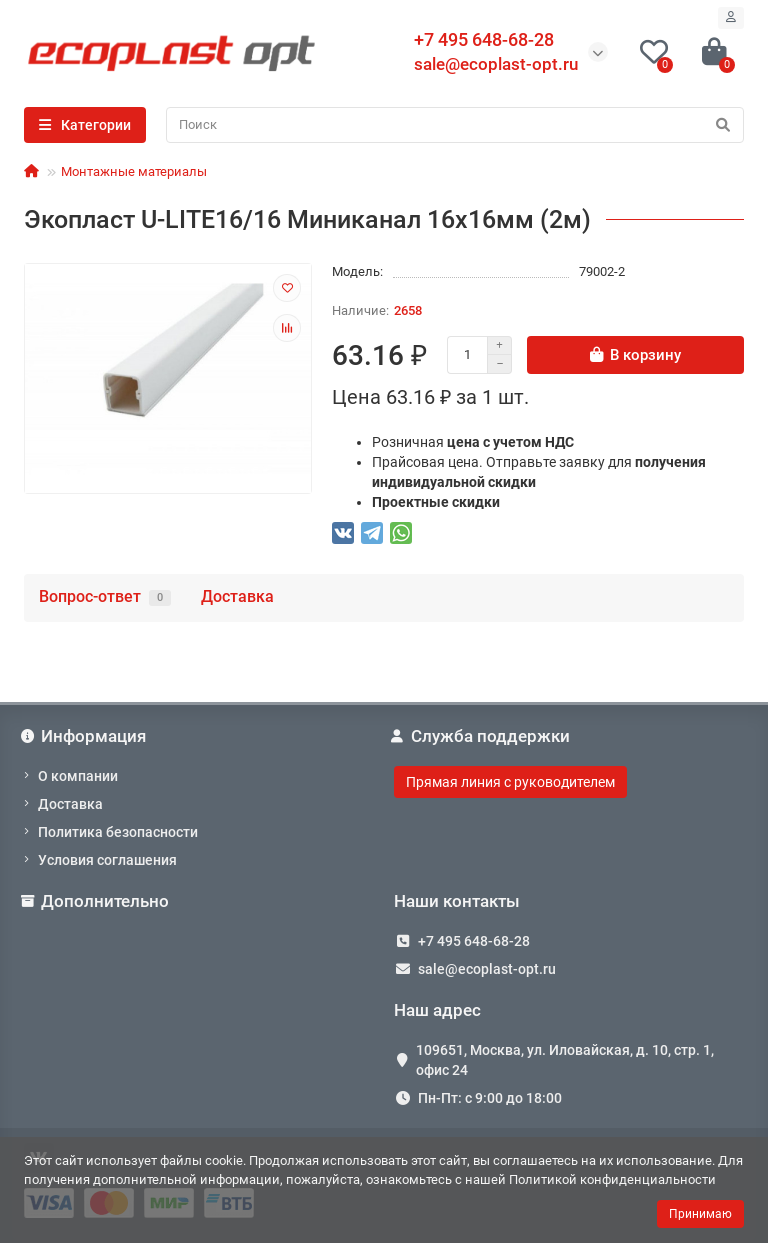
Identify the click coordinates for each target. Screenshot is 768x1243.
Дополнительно (96, 901)
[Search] (455, 125)
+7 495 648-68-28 (474, 941)
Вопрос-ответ (105, 596)
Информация (85, 736)
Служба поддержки (482, 736)
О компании (78, 776)
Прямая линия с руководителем (510, 782)
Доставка (237, 596)
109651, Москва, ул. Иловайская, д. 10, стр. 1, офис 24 (565, 1060)
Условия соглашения (107, 860)
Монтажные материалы (134, 171)
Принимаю (700, 1214)
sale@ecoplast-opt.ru (496, 64)
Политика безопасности (118, 832)
